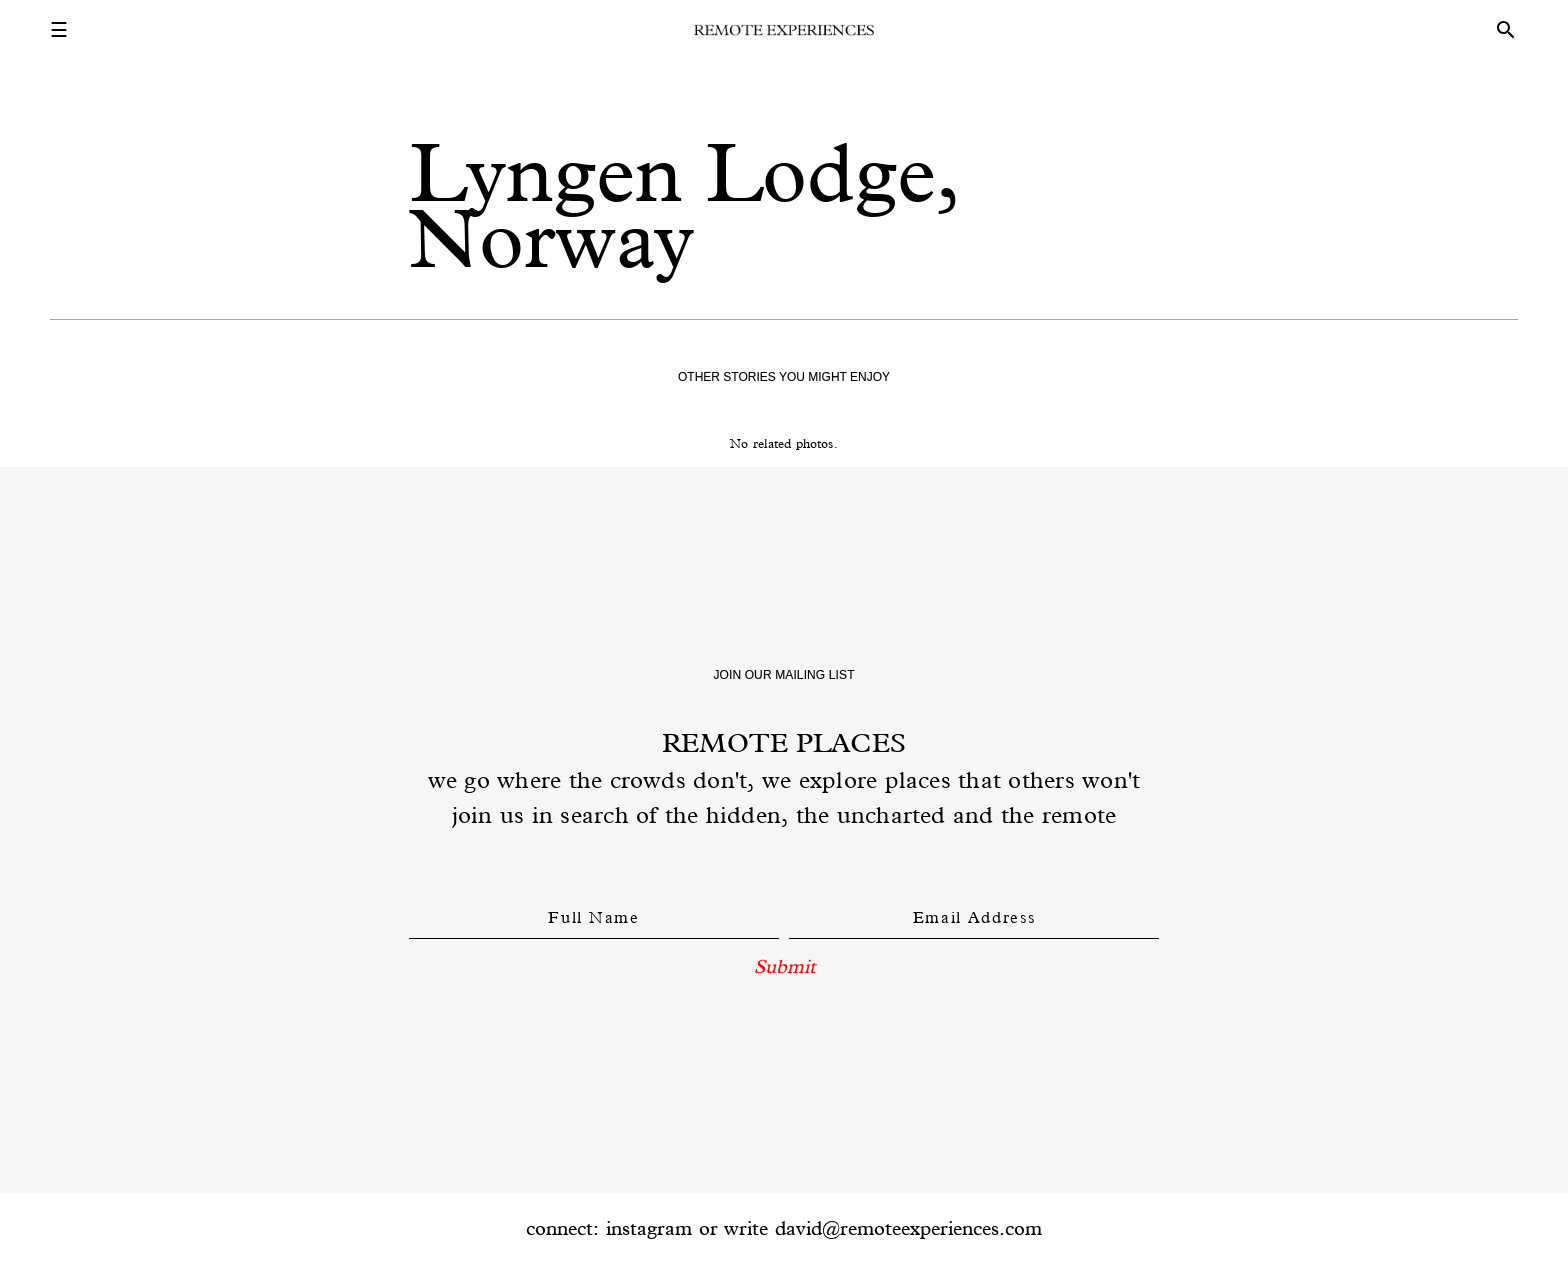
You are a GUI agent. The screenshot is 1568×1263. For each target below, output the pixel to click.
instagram (649, 1228)
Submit (784, 966)
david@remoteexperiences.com (908, 1228)
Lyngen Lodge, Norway (683, 205)
